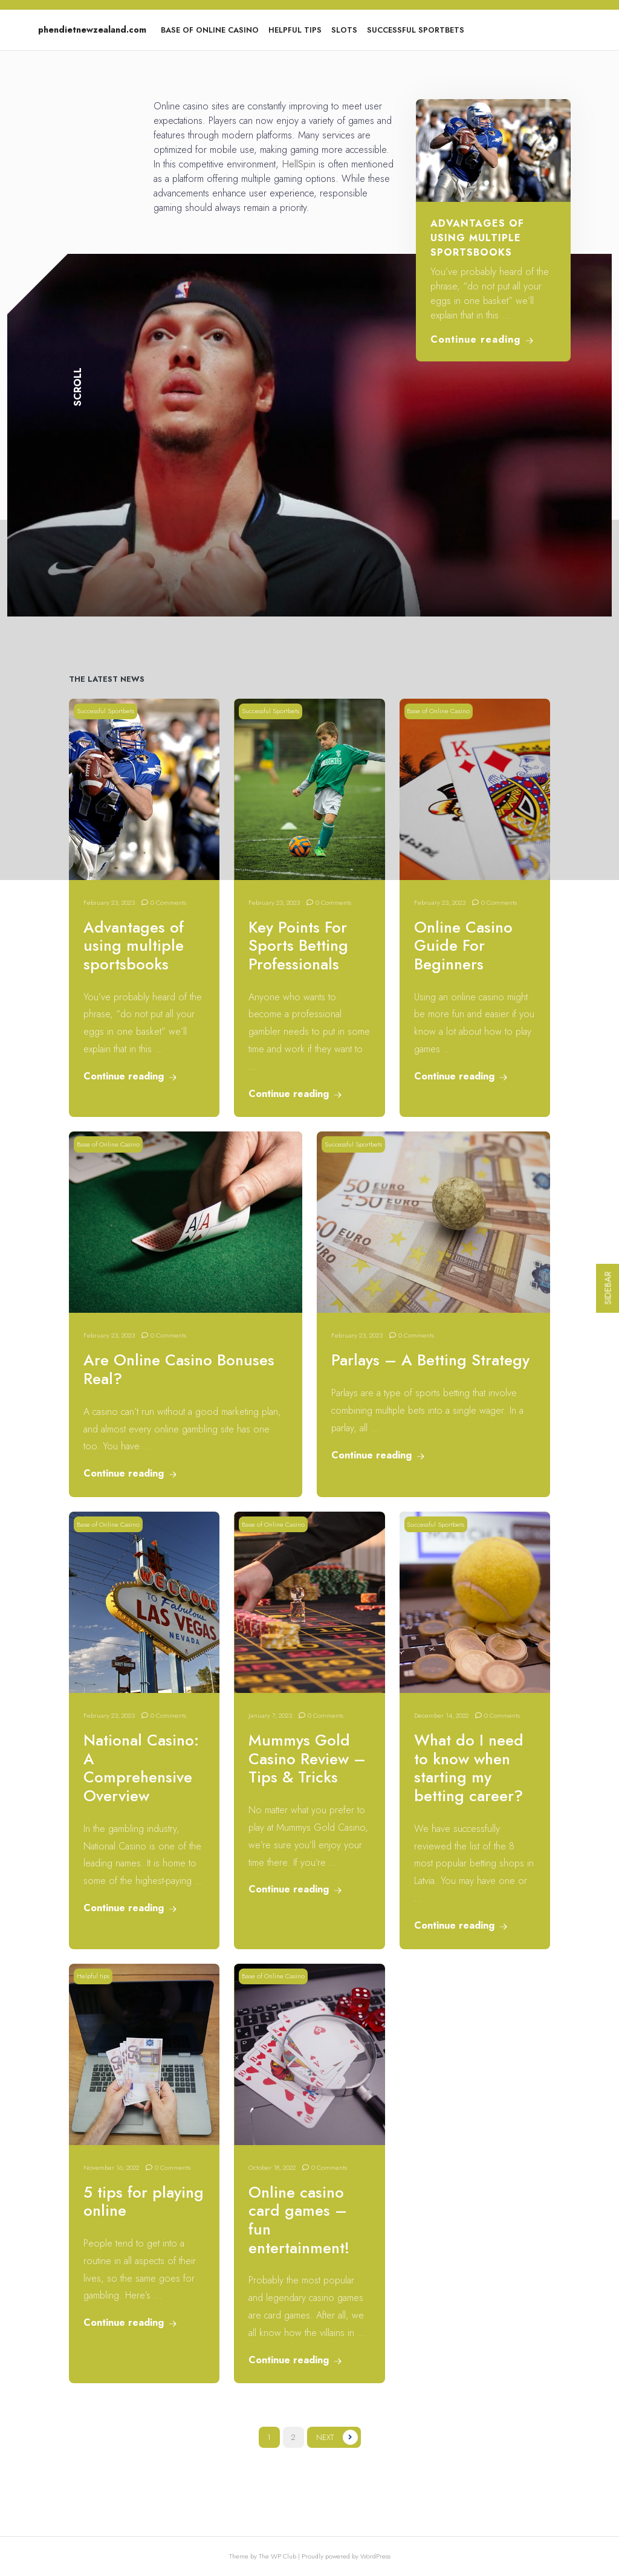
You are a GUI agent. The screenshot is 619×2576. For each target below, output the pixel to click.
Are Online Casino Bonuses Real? (178, 1369)
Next (325, 2437)
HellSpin (299, 164)
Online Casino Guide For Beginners (463, 946)
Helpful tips (295, 30)
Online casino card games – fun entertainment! (298, 2220)
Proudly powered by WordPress (346, 2556)
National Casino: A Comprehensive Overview (141, 1768)
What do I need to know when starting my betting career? (468, 1768)
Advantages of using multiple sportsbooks (477, 237)
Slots (344, 30)
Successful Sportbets (415, 30)
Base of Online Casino (210, 30)
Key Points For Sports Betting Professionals (298, 946)
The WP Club (278, 2556)
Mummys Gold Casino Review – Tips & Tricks (307, 1758)
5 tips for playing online (143, 2201)
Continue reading (481, 339)
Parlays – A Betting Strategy (430, 1360)
